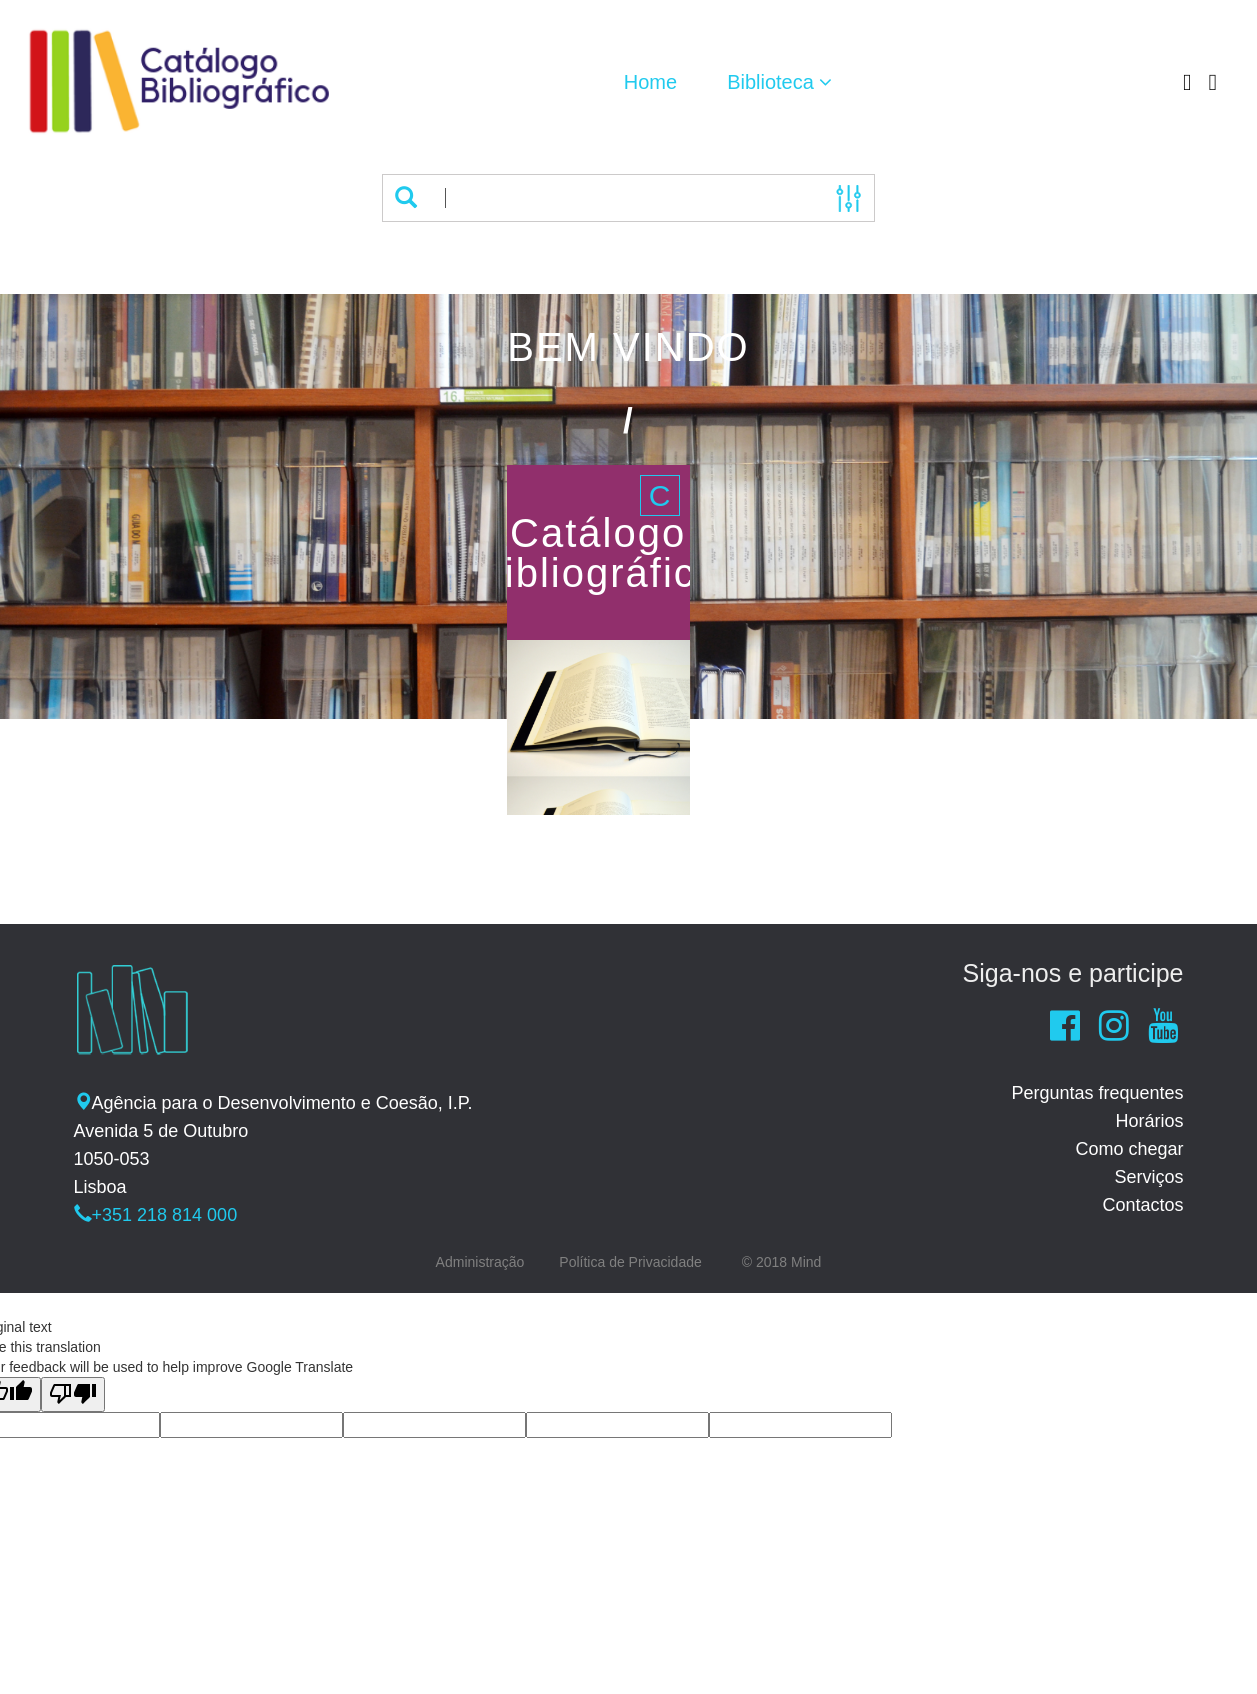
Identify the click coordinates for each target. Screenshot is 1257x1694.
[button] (779, 82)
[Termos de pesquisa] (626, 198)
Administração (480, 1262)
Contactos (1142, 1205)
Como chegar (1129, 1149)
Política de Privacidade (630, 1262)
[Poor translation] (73, 1394)
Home (650, 82)
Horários (1149, 1121)
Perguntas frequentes (1097, 1093)
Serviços (1148, 1177)
